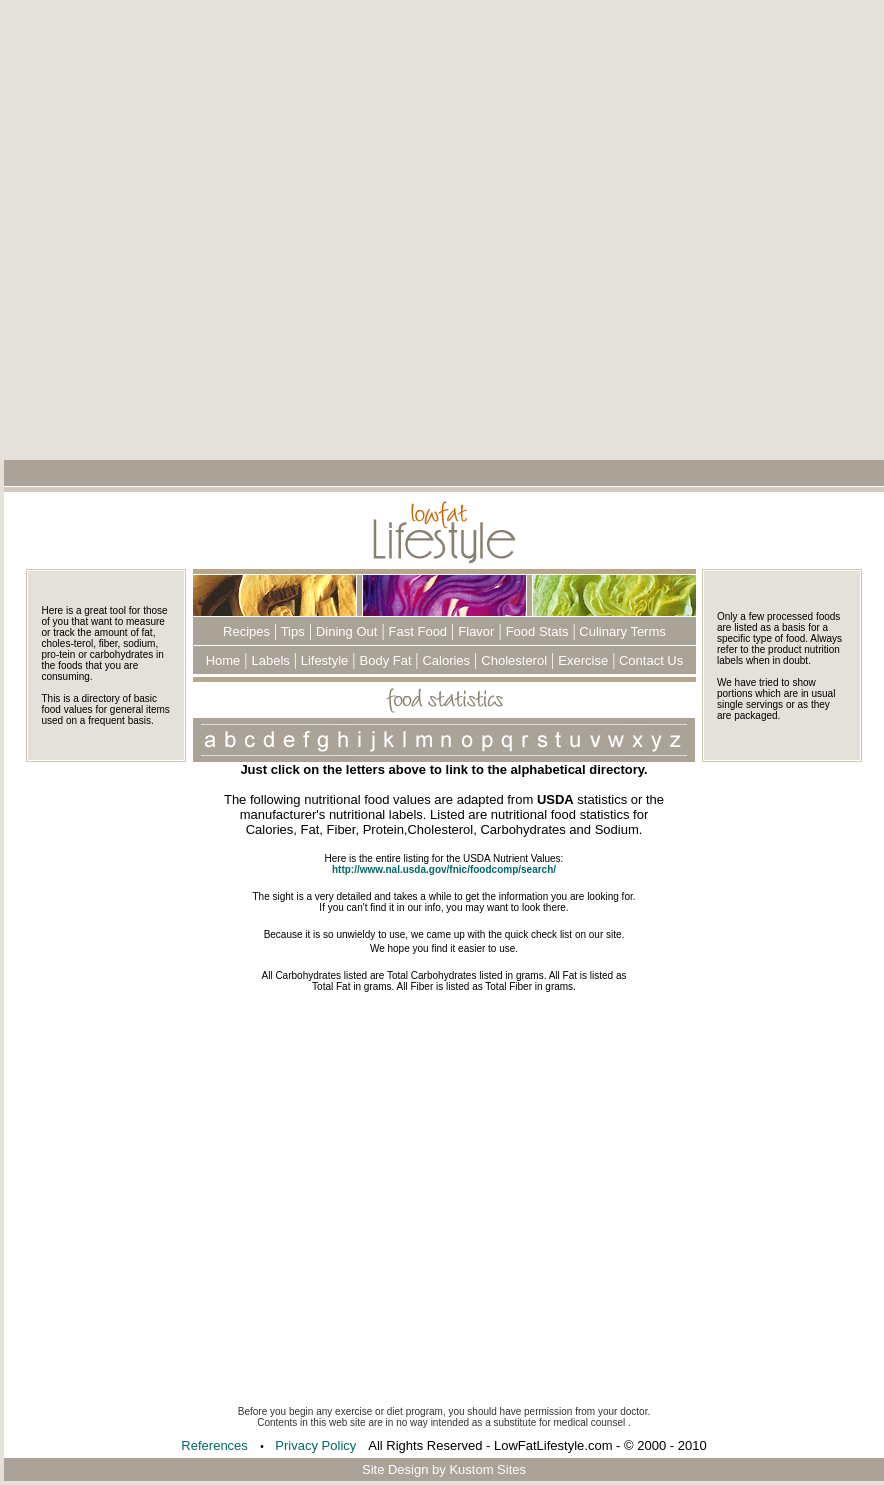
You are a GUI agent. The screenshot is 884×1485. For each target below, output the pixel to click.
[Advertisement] (299, 229)
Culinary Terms (621, 631)
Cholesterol (514, 660)
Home (223, 660)
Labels (271, 660)
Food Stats (537, 631)
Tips (290, 631)
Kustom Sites (487, 1469)
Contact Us (649, 660)
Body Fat (388, 660)
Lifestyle (322, 660)
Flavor (476, 631)
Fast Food (418, 631)
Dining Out (346, 631)
